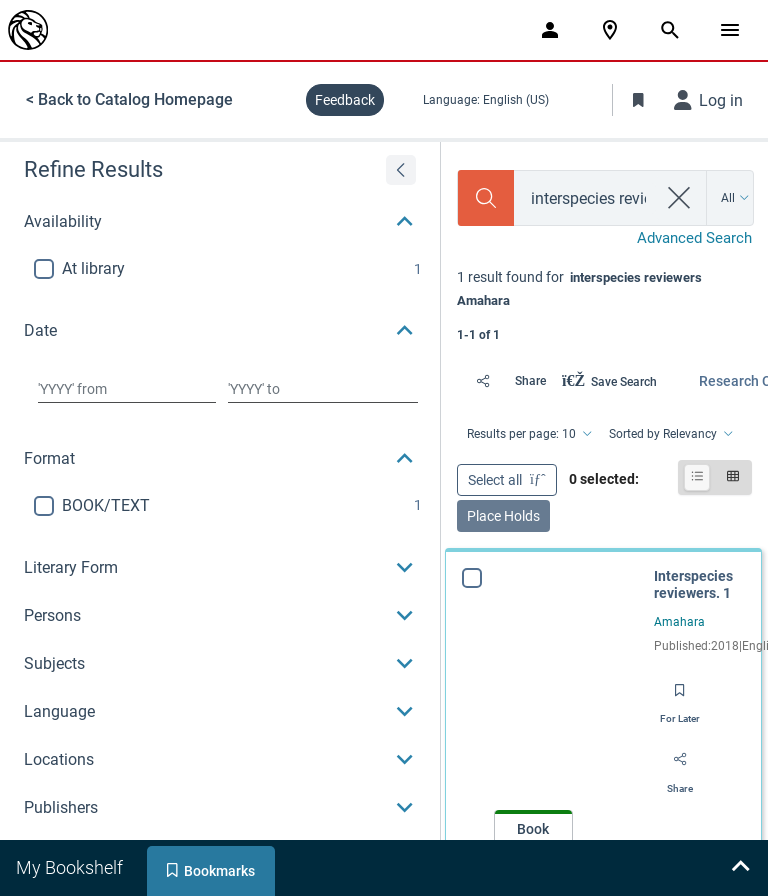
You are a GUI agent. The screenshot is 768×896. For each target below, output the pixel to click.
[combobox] (585, 198)
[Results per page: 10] (528, 434)
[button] (220, 222)
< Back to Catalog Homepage (129, 99)
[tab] (71, 868)
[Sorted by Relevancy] (669, 434)
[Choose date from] (127, 389)
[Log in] (709, 100)
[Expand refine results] (401, 170)
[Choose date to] (323, 389)
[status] (604, 304)
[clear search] (679, 198)
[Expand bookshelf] (740, 868)
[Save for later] (680, 697)
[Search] (486, 198)
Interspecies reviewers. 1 (693, 585)
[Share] (505, 381)
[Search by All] (735, 198)
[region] (220, 511)
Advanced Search (694, 238)
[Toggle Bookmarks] (639, 100)
